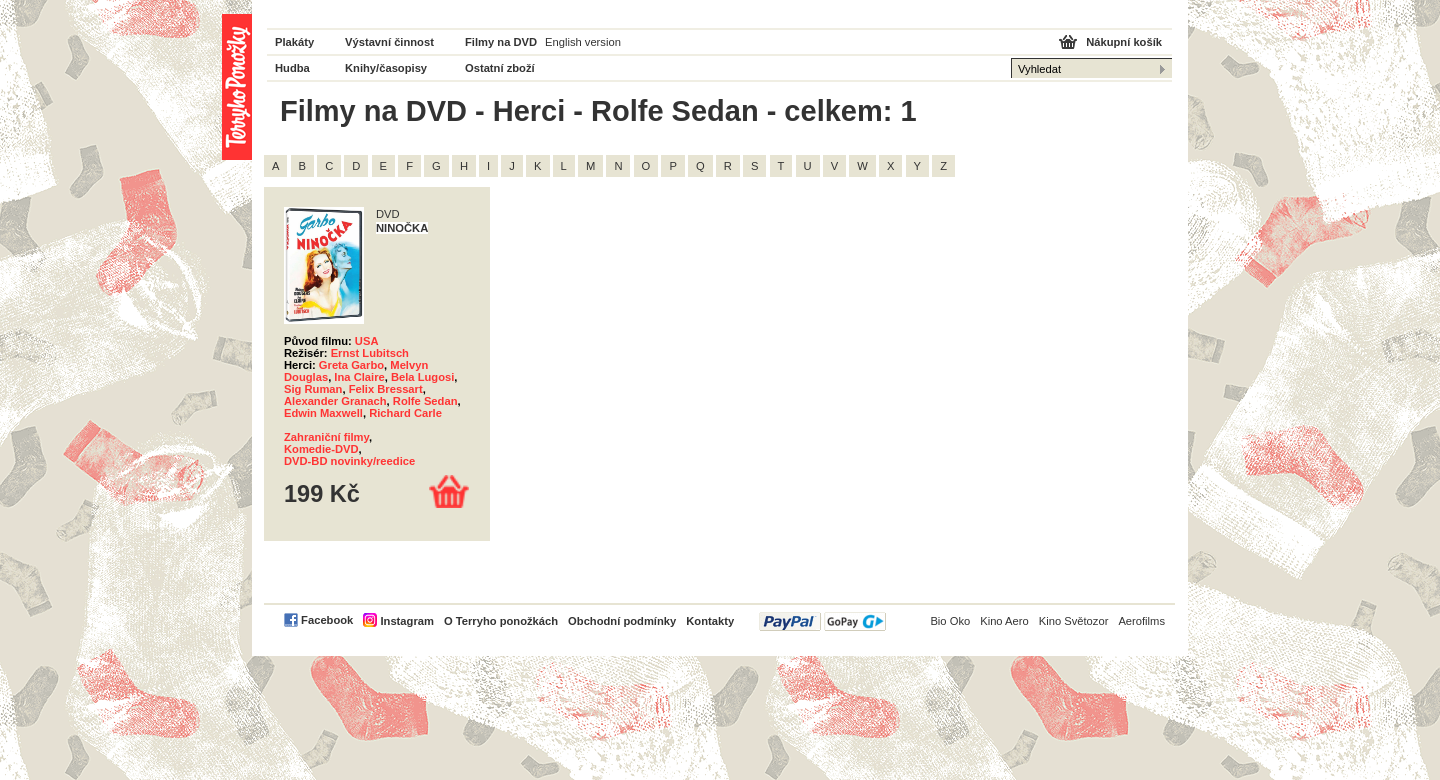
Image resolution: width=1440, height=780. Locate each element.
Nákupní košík (1124, 42)
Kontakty (710, 621)
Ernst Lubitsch (370, 353)
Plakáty (294, 42)
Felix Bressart (386, 389)
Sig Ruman (313, 389)
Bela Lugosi (422, 377)
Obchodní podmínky (622, 621)
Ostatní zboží (500, 68)
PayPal (822, 621)
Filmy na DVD (501, 42)
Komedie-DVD (321, 449)
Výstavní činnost (389, 42)
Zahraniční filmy (326, 437)
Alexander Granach (335, 401)
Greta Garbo (351, 365)
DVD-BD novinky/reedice (349, 461)
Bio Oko (950, 621)
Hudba (292, 68)
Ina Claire (359, 377)
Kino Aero (1004, 621)
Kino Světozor (1074, 621)
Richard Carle (405, 413)
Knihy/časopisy (386, 68)
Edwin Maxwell (323, 413)
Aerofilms (1141, 621)
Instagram (406, 621)
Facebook (327, 620)
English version (583, 42)
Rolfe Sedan (425, 401)
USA (367, 341)
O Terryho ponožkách (501, 621)
